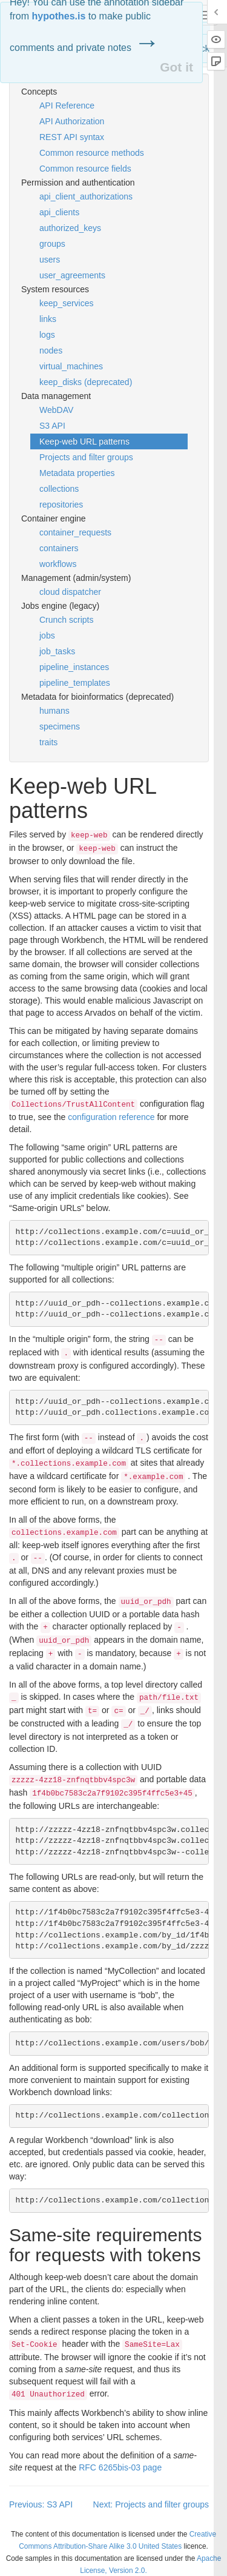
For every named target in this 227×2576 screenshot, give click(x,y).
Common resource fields (85, 168)
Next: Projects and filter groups (151, 2504)
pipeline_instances (74, 667)
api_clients (59, 212)
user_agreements (72, 275)
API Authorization (71, 121)
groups (52, 244)
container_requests (75, 532)
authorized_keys (70, 228)
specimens (59, 726)
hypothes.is (58, 16)
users (49, 259)
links (47, 319)
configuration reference (111, 1117)
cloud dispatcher (70, 592)
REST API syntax (71, 137)
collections (59, 489)
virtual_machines (71, 366)
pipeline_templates (74, 683)
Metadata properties (77, 473)
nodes (50, 350)
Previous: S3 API (41, 2504)
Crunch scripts (66, 620)
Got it (176, 67)
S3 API (52, 426)
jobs (47, 635)
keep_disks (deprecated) (85, 382)
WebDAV (56, 410)
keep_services (66, 303)
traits (48, 742)
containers (59, 548)
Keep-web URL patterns (84, 441)
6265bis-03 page (120, 2467)
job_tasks (57, 651)
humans (54, 711)
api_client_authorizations (86, 196)
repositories (61, 504)
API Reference (66, 105)
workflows (57, 564)
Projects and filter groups (86, 457)
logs (47, 335)
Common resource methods (91, 153)
